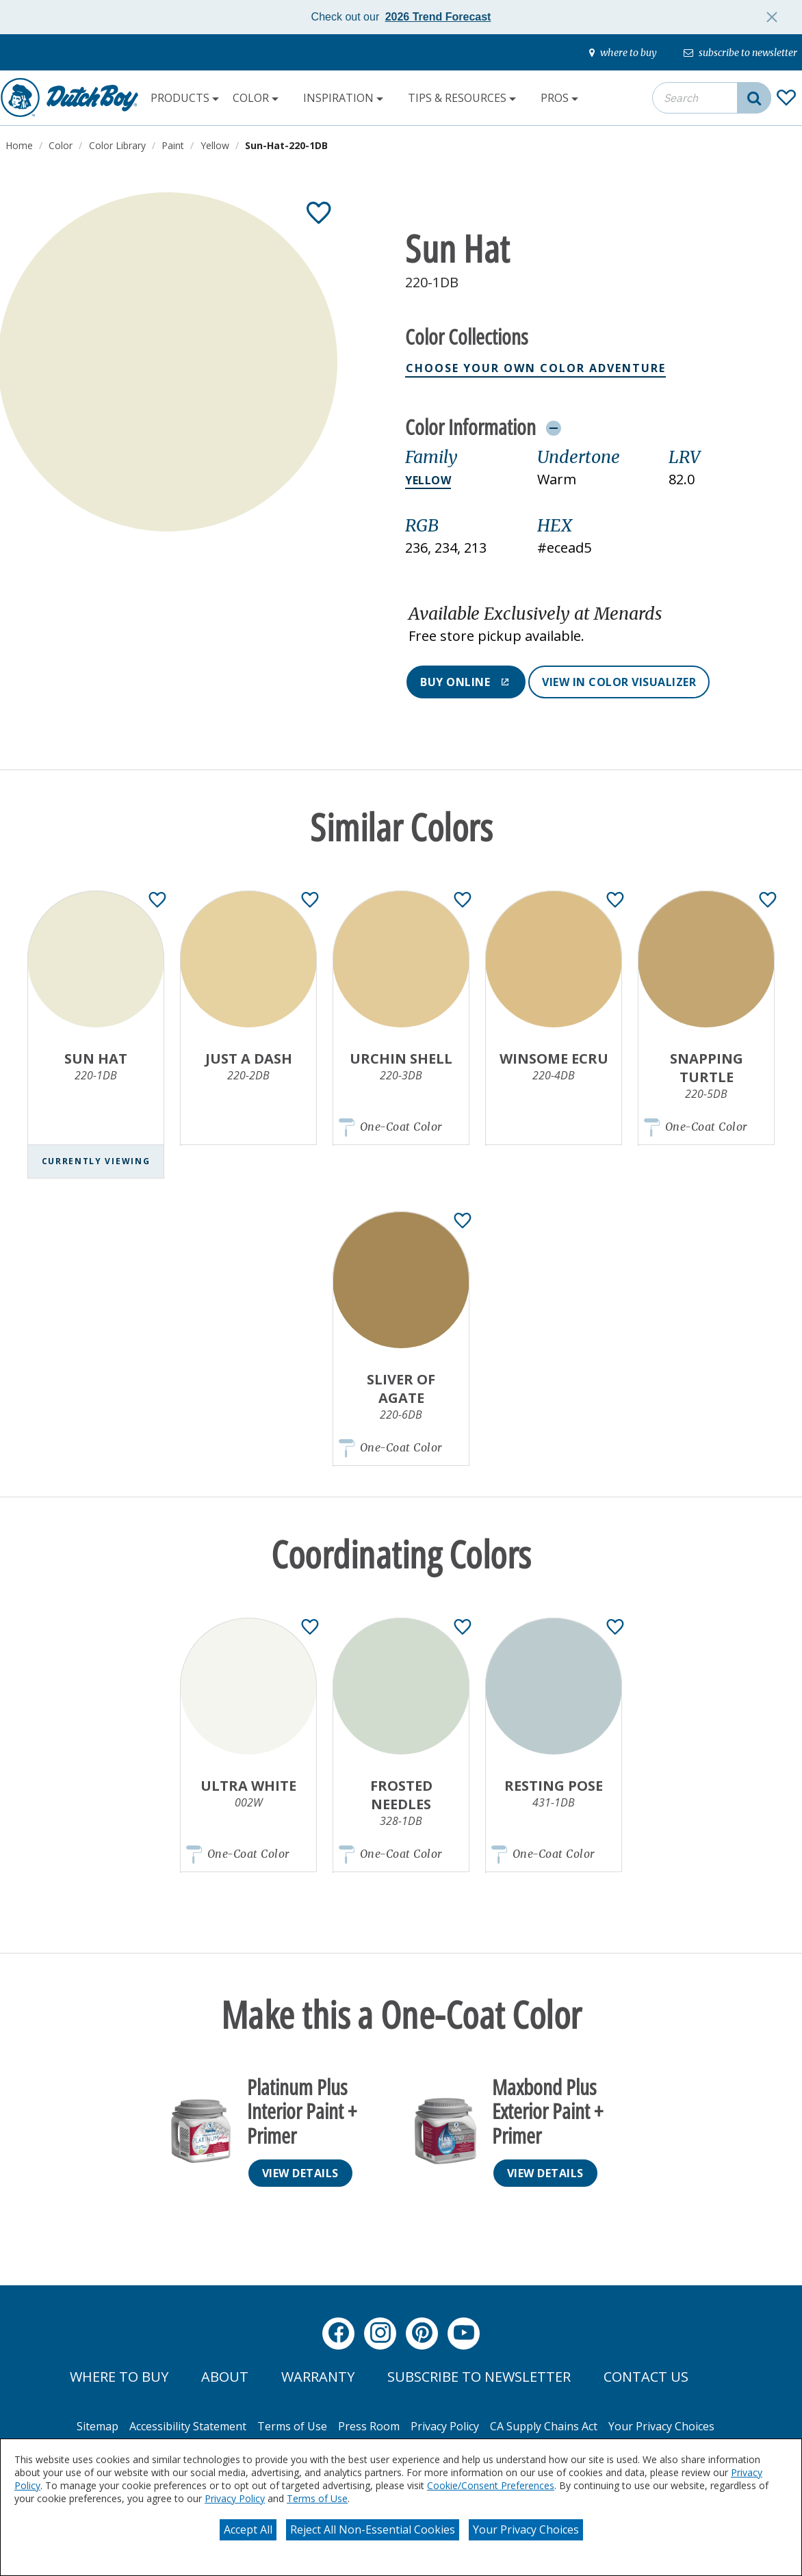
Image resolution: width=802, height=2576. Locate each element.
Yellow (428, 480)
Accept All (248, 2529)
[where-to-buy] (623, 53)
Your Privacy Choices (526, 2529)
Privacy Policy (235, 2498)
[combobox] (711, 98)
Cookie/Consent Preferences (490, 2485)
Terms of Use (317, 2498)
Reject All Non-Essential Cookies (372, 2529)
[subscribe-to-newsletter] (740, 53)
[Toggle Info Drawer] (553, 427)
